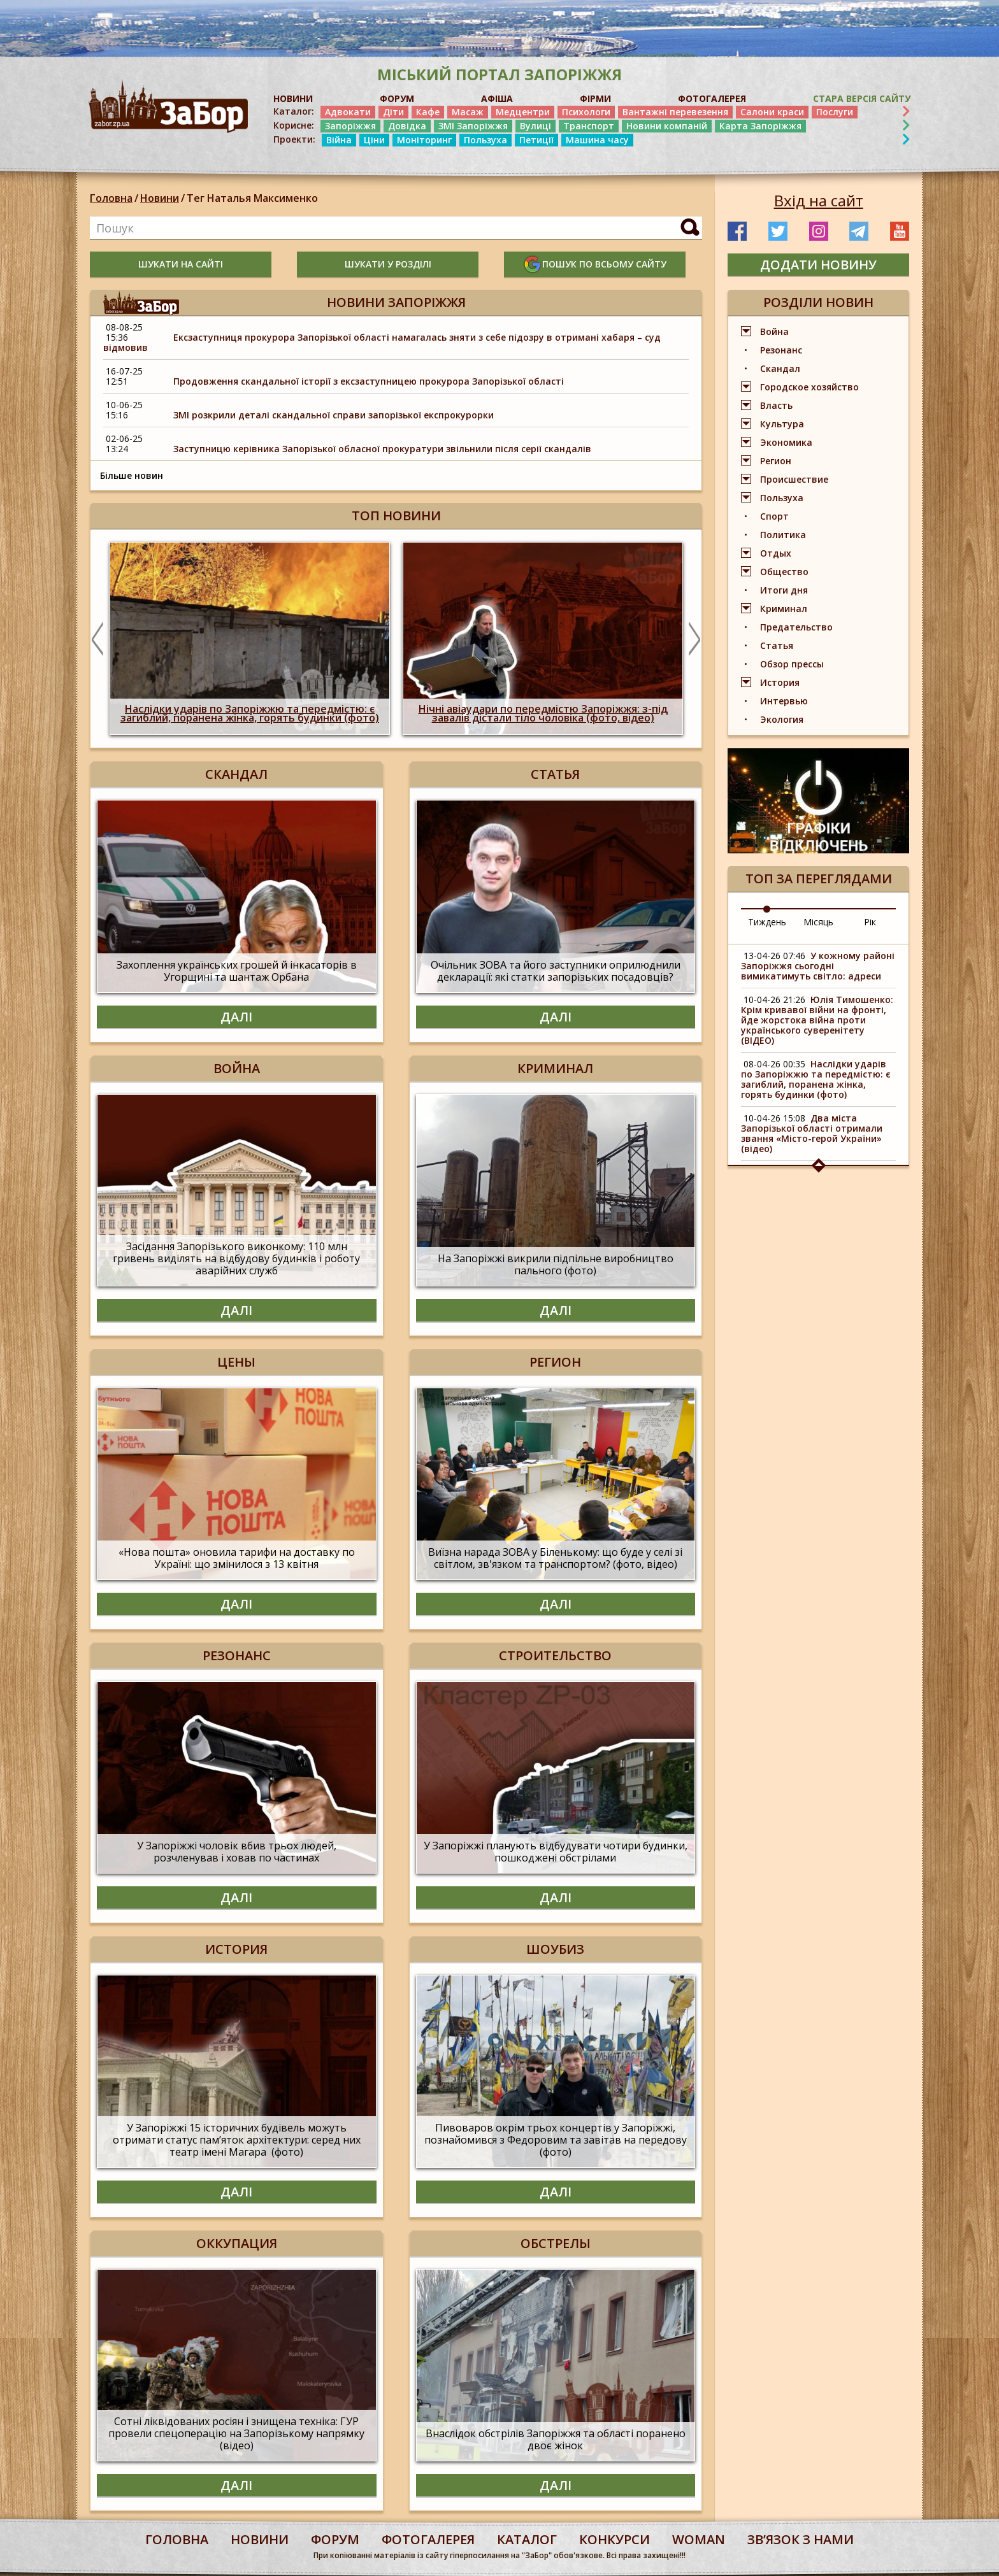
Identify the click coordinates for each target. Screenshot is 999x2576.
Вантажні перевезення (675, 112)
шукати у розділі (388, 264)
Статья (776, 645)
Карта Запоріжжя (760, 126)
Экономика (786, 442)
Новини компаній (666, 126)
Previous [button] (97, 639)
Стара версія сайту (861, 98)
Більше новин (131, 475)
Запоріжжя (350, 126)
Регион (775, 461)
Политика (783, 535)
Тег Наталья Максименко (252, 198)
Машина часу (597, 140)
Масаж (468, 112)
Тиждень (767, 922)
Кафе (428, 112)
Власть (776, 405)
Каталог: (293, 111)
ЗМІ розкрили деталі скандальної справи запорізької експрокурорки (333, 415)
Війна (339, 140)
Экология (781, 719)
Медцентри (523, 112)
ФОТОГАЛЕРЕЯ (712, 98)
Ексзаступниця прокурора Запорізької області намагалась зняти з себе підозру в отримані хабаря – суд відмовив (382, 342)
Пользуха (485, 140)
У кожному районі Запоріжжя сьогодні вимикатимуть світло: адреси (818, 966)
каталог (527, 2539)
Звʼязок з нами (800, 2539)
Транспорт (588, 126)
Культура (782, 424)
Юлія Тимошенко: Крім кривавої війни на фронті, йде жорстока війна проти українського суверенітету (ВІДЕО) (817, 1019)
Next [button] (694, 639)
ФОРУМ (397, 98)
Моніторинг (424, 140)
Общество (784, 572)
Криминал (783, 608)
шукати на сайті (180, 264)
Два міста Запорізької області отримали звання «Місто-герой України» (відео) (811, 1133)
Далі (236, 1016)
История (780, 682)
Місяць (818, 922)
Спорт (774, 516)
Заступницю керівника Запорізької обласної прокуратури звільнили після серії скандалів (382, 449)
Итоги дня (784, 590)
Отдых (775, 553)
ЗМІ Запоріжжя (473, 126)
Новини (159, 198)
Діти (393, 112)
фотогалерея (428, 2539)
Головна (111, 198)
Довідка (407, 126)
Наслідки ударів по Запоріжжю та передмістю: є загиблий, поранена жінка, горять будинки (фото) (816, 1079)
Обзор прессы (792, 664)
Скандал (780, 368)
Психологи (586, 112)
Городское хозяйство (809, 387)
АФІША (497, 98)
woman (698, 2539)
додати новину (818, 264)
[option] (249, 638)
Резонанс (781, 350)
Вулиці (535, 126)
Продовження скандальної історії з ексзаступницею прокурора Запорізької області (368, 381)
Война (774, 331)
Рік (870, 922)
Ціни (374, 140)
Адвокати (348, 112)
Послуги (834, 112)
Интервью (784, 701)
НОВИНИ (293, 98)
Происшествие (794, 479)
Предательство (796, 627)
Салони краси (772, 112)
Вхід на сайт (818, 200)
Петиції (536, 140)
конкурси (614, 2539)
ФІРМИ (595, 98)
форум (335, 2539)
